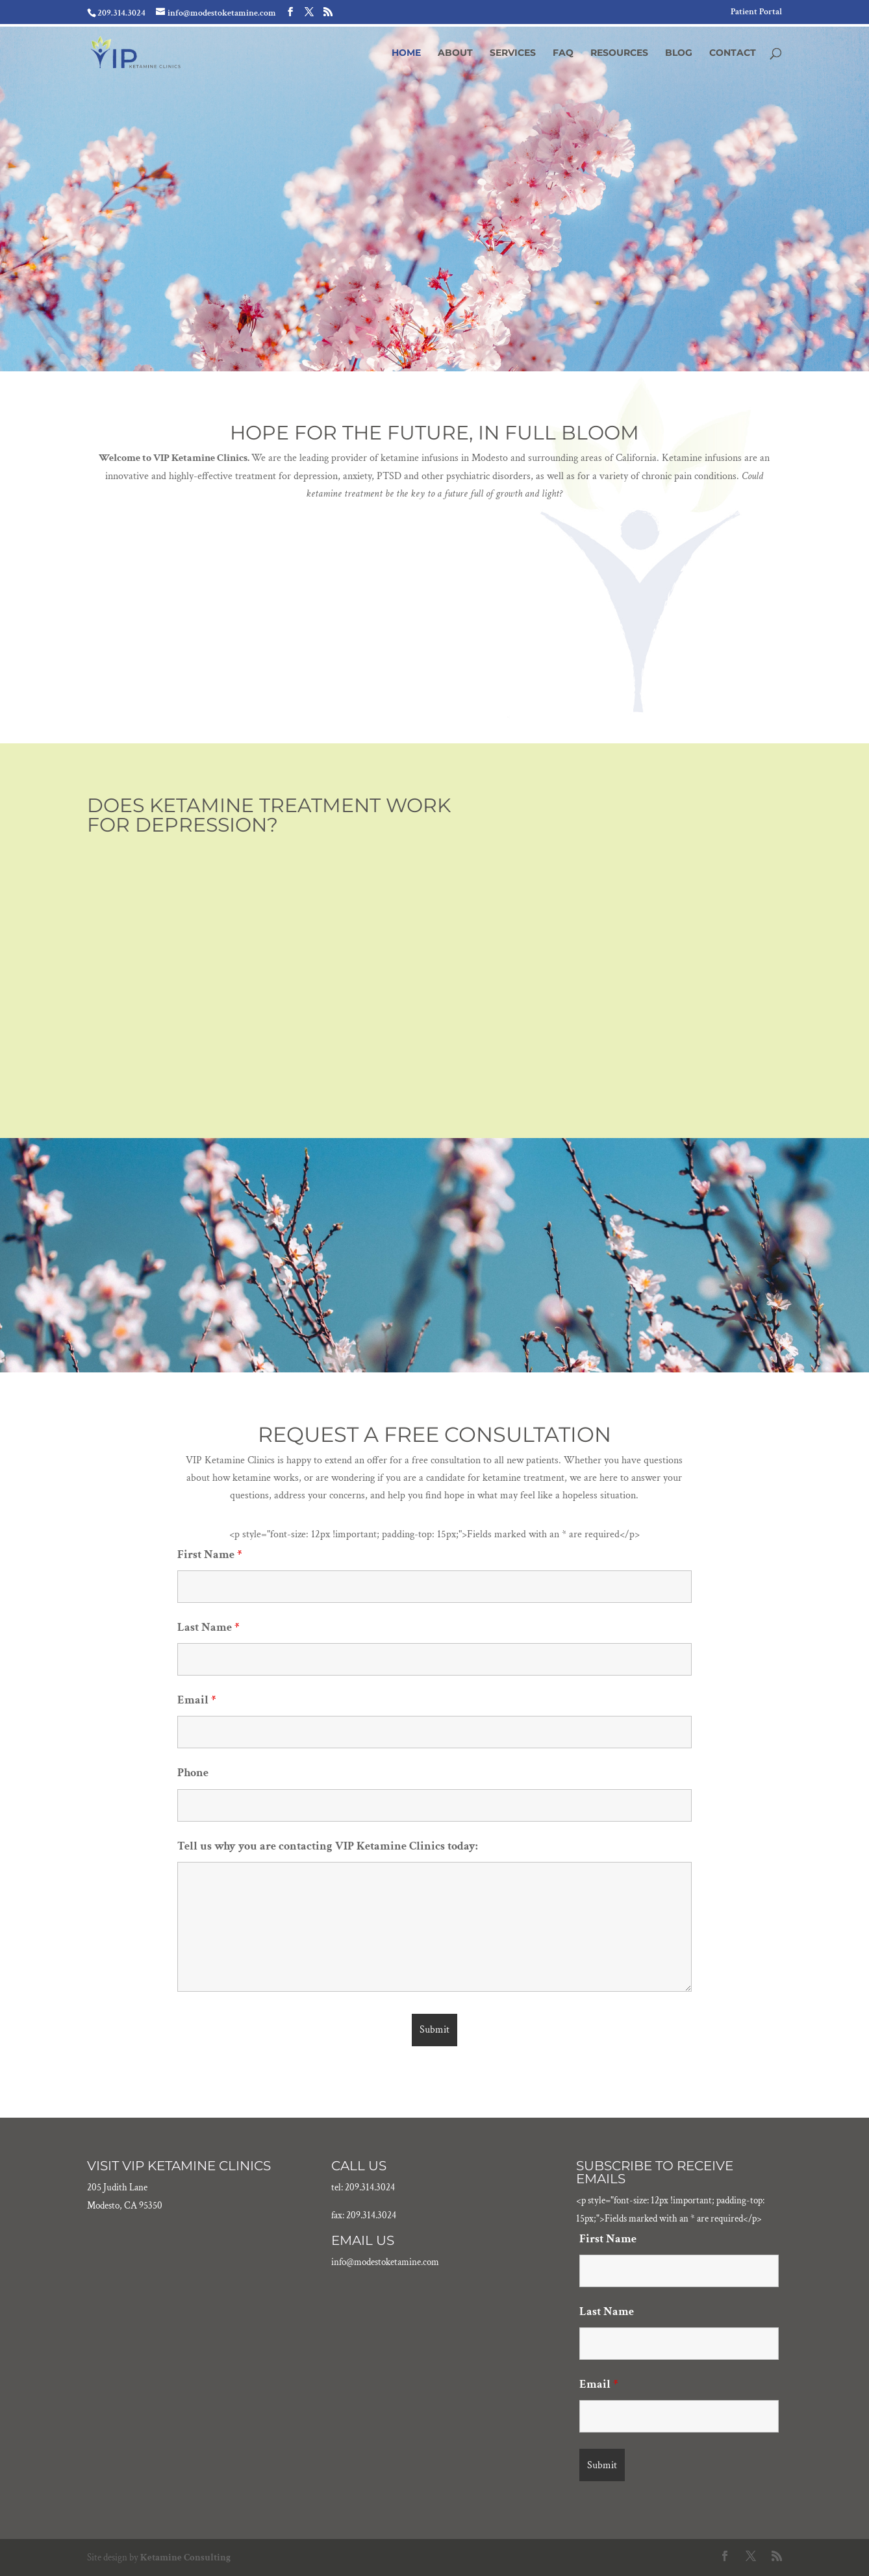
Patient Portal (756, 12)
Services (513, 53)
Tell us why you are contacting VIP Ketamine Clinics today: (327, 1846)
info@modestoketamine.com (385, 2262)
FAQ (563, 53)
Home (406, 53)
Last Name (208, 1627)
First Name (209, 1554)
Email (196, 1699)
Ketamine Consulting (185, 2557)
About (455, 53)
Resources (619, 53)
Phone (192, 1772)
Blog (678, 53)
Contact (732, 53)
